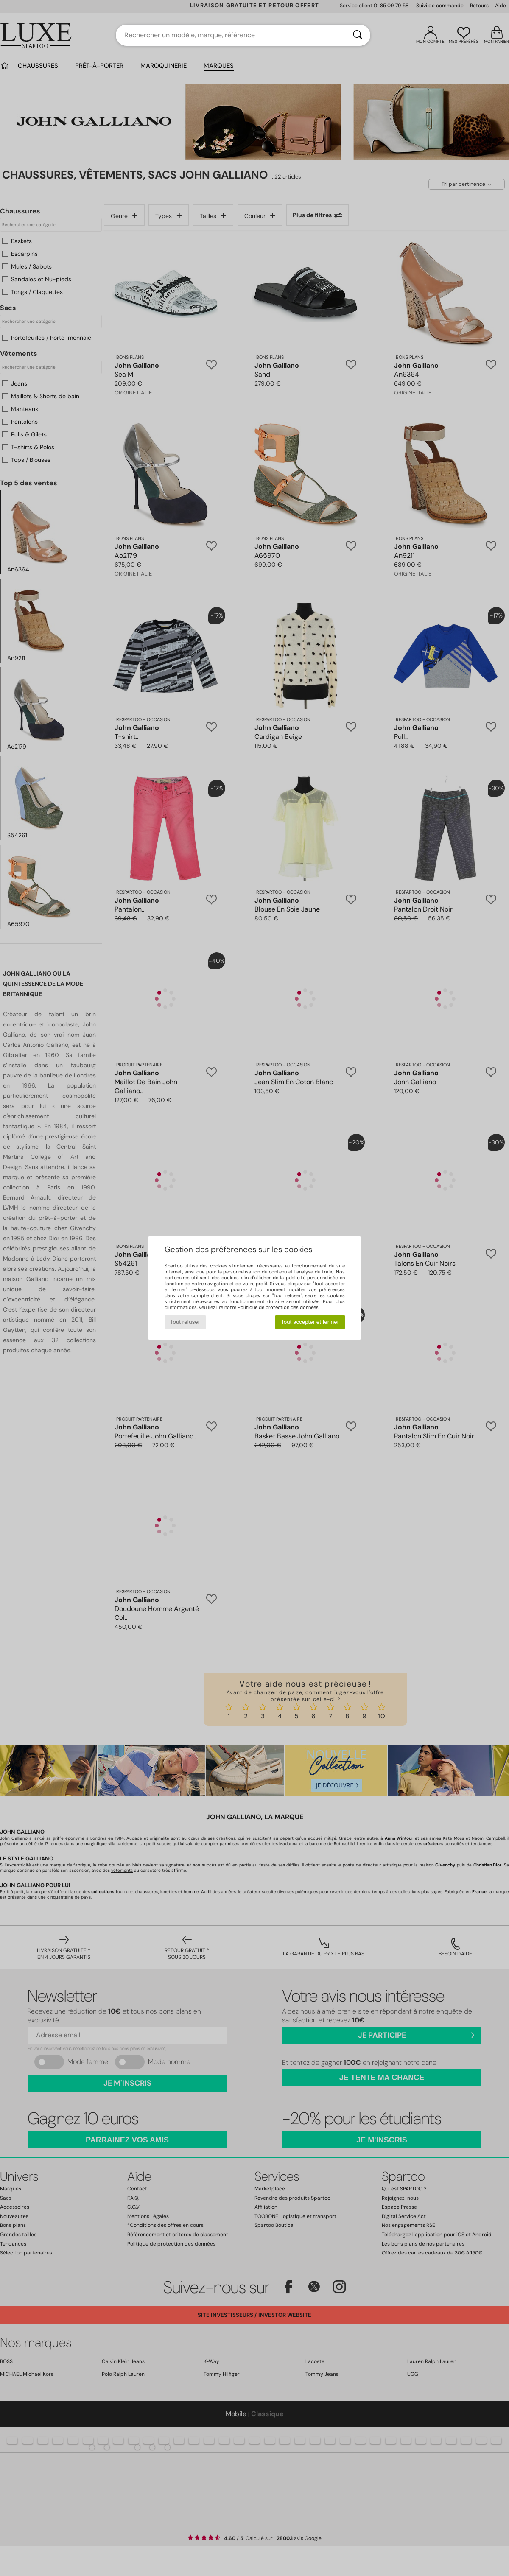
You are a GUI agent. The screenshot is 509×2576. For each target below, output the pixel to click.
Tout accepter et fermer (310, 1322)
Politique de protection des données (278, 1307)
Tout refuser (185, 1322)
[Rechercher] (357, 35)
